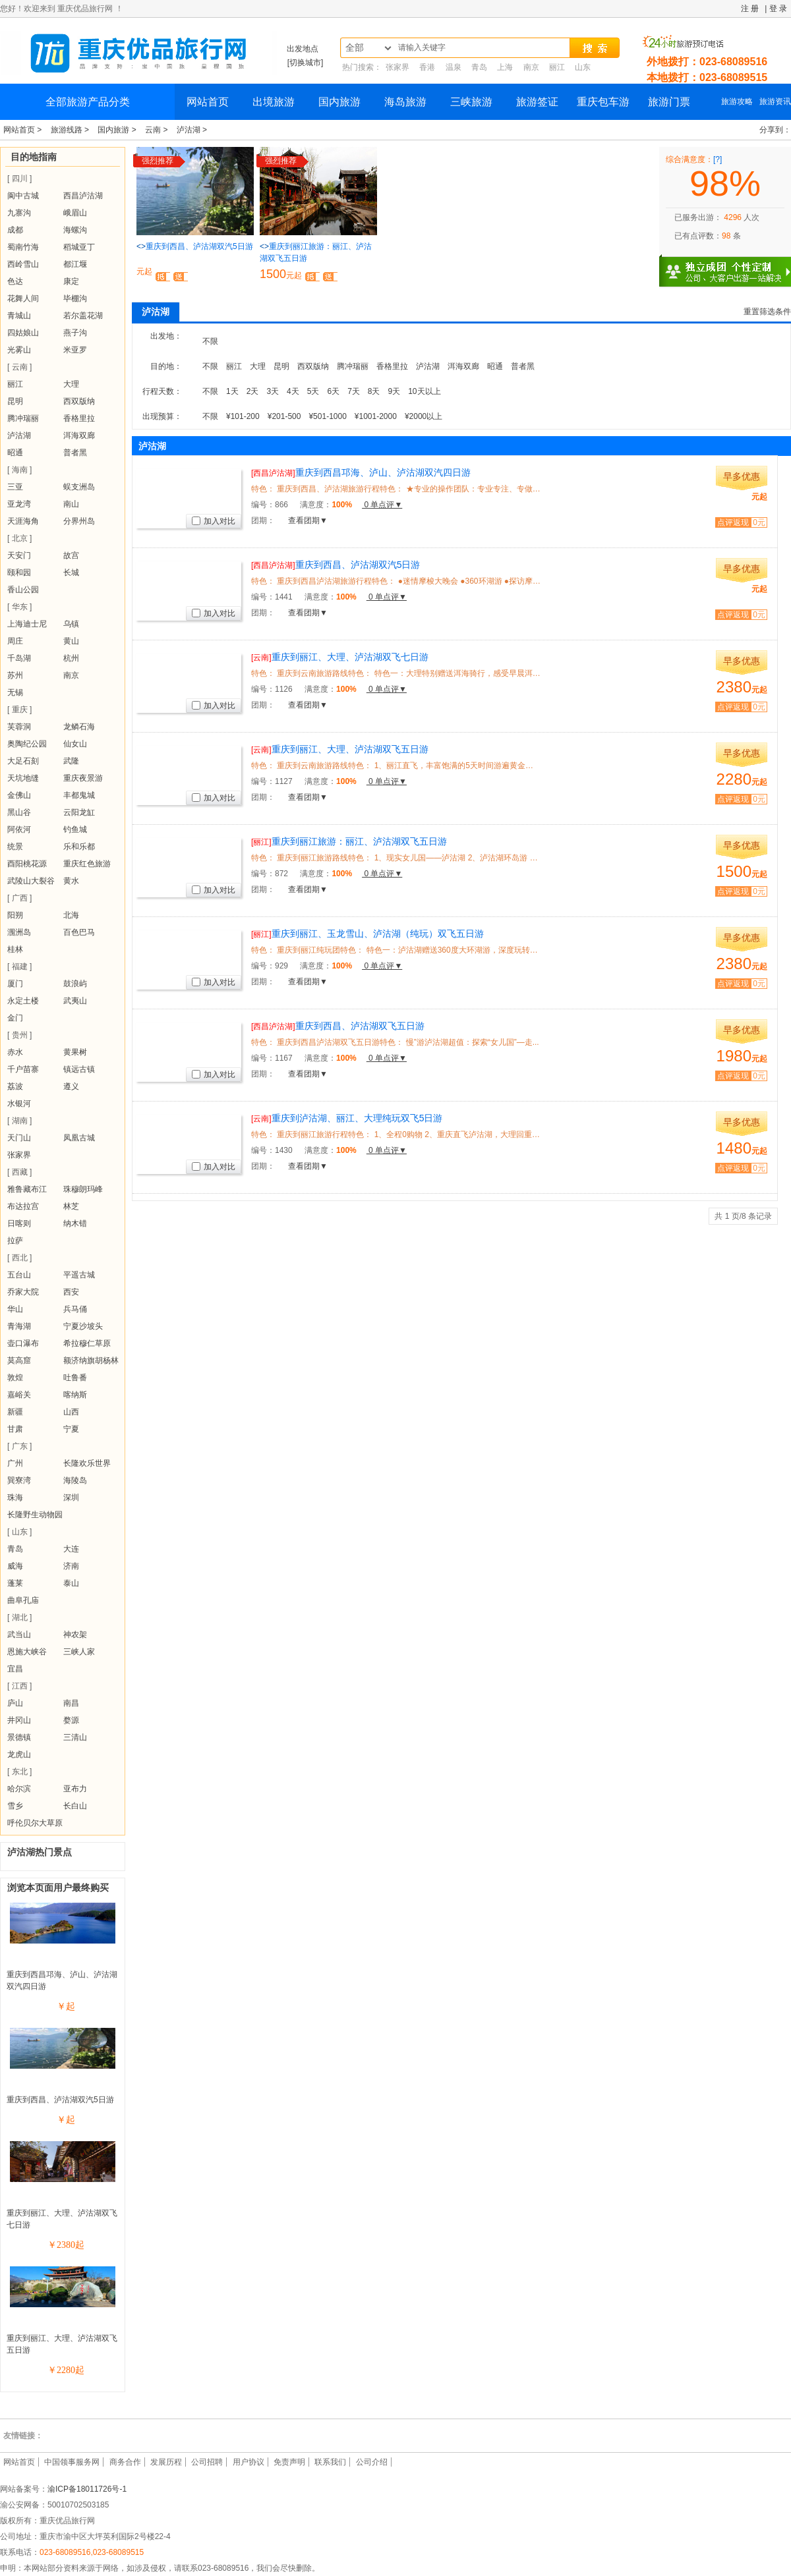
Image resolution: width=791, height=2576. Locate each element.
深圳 (71, 1497)
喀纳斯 (75, 1394)
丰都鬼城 (79, 795)
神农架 (75, 1634)
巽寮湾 (19, 1480)
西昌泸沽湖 (83, 195)
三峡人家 (79, 1651)
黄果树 (75, 1052)
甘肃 (15, 1429)
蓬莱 (15, 1583)
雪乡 (15, 1805)
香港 (427, 67)
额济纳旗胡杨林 (91, 1360)
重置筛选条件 (767, 311)
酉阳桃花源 (27, 863)
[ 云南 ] (19, 367)
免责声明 (289, 2462)
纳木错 (75, 1223)
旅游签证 (537, 101)
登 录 (778, 8)
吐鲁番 (75, 1377)
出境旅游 (273, 101)
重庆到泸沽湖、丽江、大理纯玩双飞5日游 (346, 1118)
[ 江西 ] (19, 1686)
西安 (71, 1292)
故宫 (71, 555)
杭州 (71, 658)
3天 (272, 391)
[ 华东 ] (19, 606)
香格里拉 (79, 418)
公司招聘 (207, 2462)
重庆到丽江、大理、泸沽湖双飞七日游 (339, 657)
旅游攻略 (737, 101)
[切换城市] (305, 62)
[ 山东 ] (19, 1531)
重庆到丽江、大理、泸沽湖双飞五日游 (339, 749)
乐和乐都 (79, 846)
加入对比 (213, 521)
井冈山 (19, 1720)
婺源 (71, 1720)
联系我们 (330, 2462)
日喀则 (19, 1223)
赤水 (15, 1052)
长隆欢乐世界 (87, 1463)
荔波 (15, 1086)
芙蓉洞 (19, 726)
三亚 (15, 486)
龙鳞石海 (79, 726)
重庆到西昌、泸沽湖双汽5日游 (60, 2099)
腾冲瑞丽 (23, 418)
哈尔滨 (19, 1788)
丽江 (557, 67)
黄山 (71, 641)
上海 (505, 67)
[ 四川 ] (19, 178)
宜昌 (15, 1668)
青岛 (479, 67)
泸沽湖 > (192, 129)
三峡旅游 (471, 101)
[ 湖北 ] (19, 1617)
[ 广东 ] (19, 1446)
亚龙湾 (19, 504)
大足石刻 (23, 761)
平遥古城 (79, 1274)
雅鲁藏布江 (27, 1189)
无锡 (15, 692)
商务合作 (125, 2462)
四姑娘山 (23, 332)
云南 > (157, 129)
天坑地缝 (23, 778)
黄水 (71, 880)
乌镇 (71, 624)
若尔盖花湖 (83, 315)
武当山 (19, 1634)
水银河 (19, 1103)
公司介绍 (372, 2462)
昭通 (15, 452)
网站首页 (208, 101)
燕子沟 (75, 332)
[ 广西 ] (19, 898)
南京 (531, 67)
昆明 (15, 401)
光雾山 (19, 349)
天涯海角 (23, 521)
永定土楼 (23, 1000)
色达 (15, 281)
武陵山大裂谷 (31, 880)
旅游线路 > (71, 129)
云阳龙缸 (79, 812)
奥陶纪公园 (27, 743)
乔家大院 (23, 1292)
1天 (232, 391)
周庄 (15, 641)
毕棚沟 (75, 298)
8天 (374, 391)
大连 (71, 1549)
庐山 (15, 1703)
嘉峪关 (19, 1394)
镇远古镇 (79, 1069)
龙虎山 (19, 1754)
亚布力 (75, 1788)
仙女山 (75, 743)
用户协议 (248, 2462)
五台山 (19, 1274)
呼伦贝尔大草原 (35, 1823)
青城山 (19, 315)
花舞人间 (23, 298)
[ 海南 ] (19, 469)
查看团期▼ (308, 520)
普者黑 (75, 452)
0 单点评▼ (382, 504)
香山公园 (23, 589)
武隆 (71, 761)
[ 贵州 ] (19, 1035)
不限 (210, 341)
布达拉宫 (23, 1206)
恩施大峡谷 (27, 1651)
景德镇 (19, 1737)
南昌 (71, 1703)
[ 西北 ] (19, 1257)
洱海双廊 (79, 435)
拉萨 (15, 1240)
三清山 (75, 1737)
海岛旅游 (405, 101)
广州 (15, 1463)
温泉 (453, 67)
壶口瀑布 (23, 1343)
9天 (394, 391)
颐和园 (19, 572)
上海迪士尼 (27, 624)
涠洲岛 (19, 932)
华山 (15, 1309)
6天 (333, 391)
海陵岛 (75, 1480)
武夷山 (75, 1000)
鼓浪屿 (75, 983)
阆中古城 (23, 195)
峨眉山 (75, 212)
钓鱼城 (75, 829)
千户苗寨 (23, 1069)
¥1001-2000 (376, 416)
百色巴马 (79, 932)
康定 (71, 281)
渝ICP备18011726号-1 (87, 2489)
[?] (717, 159)
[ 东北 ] (19, 1771)
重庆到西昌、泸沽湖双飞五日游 (338, 1026)
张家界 (397, 67)
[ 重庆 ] (19, 709)
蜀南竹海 (23, 247)
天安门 (19, 555)
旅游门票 (669, 101)
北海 (71, 915)
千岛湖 (19, 658)
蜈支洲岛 (79, 486)
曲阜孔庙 (23, 1600)
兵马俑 (75, 1309)
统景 (15, 846)
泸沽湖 (19, 435)
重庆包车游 (603, 101)
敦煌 (15, 1377)
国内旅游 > (118, 129)
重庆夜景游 (83, 778)
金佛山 (19, 795)
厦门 (15, 983)
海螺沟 (75, 230)
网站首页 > (23, 129)
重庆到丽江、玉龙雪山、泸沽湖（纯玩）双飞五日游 (367, 933)
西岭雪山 (23, 264)
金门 (15, 1017)
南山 (71, 504)
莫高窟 (19, 1360)
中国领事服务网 (72, 2462)
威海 (15, 1566)
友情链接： (23, 2435)
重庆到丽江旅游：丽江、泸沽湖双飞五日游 (349, 841)
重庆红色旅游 (87, 863)
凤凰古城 (79, 1137)
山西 (71, 1411)
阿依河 (19, 829)
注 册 (750, 8)
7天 (353, 391)
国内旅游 (339, 101)
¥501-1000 (327, 416)
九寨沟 (19, 212)
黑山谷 (19, 812)
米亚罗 (75, 349)
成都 (15, 230)
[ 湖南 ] (19, 1120)
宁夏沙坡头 (83, 1326)
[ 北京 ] (19, 538)
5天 (313, 391)
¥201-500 (284, 416)
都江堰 (75, 264)
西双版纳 (79, 401)
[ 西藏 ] (19, 1172)
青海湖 (19, 1326)
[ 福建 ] (19, 966)
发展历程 (166, 2462)
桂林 (15, 949)
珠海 (15, 1497)
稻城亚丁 (79, 247)
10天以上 (424, 391)
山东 (583, 67)
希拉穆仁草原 (87, 1343)
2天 (253, 391)
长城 (71, 572)
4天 (293, 391)
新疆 (15, 1411)
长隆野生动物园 (35, 1514)
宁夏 (71, 1429)
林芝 (71, 1206)
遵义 (71, 1086)
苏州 (15, 675)
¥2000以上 (423, 416)
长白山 (75, 1805)
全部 (354, 48)
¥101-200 (243, 416)
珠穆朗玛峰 (83, 1189)
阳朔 (15, 915)
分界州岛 (79, 521)
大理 (71, 384)
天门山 (19, 1137)
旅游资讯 (775, 101)
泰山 (71, 1583)
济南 (71, 1566)
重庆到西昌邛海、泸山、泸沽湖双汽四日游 (361, 472)
